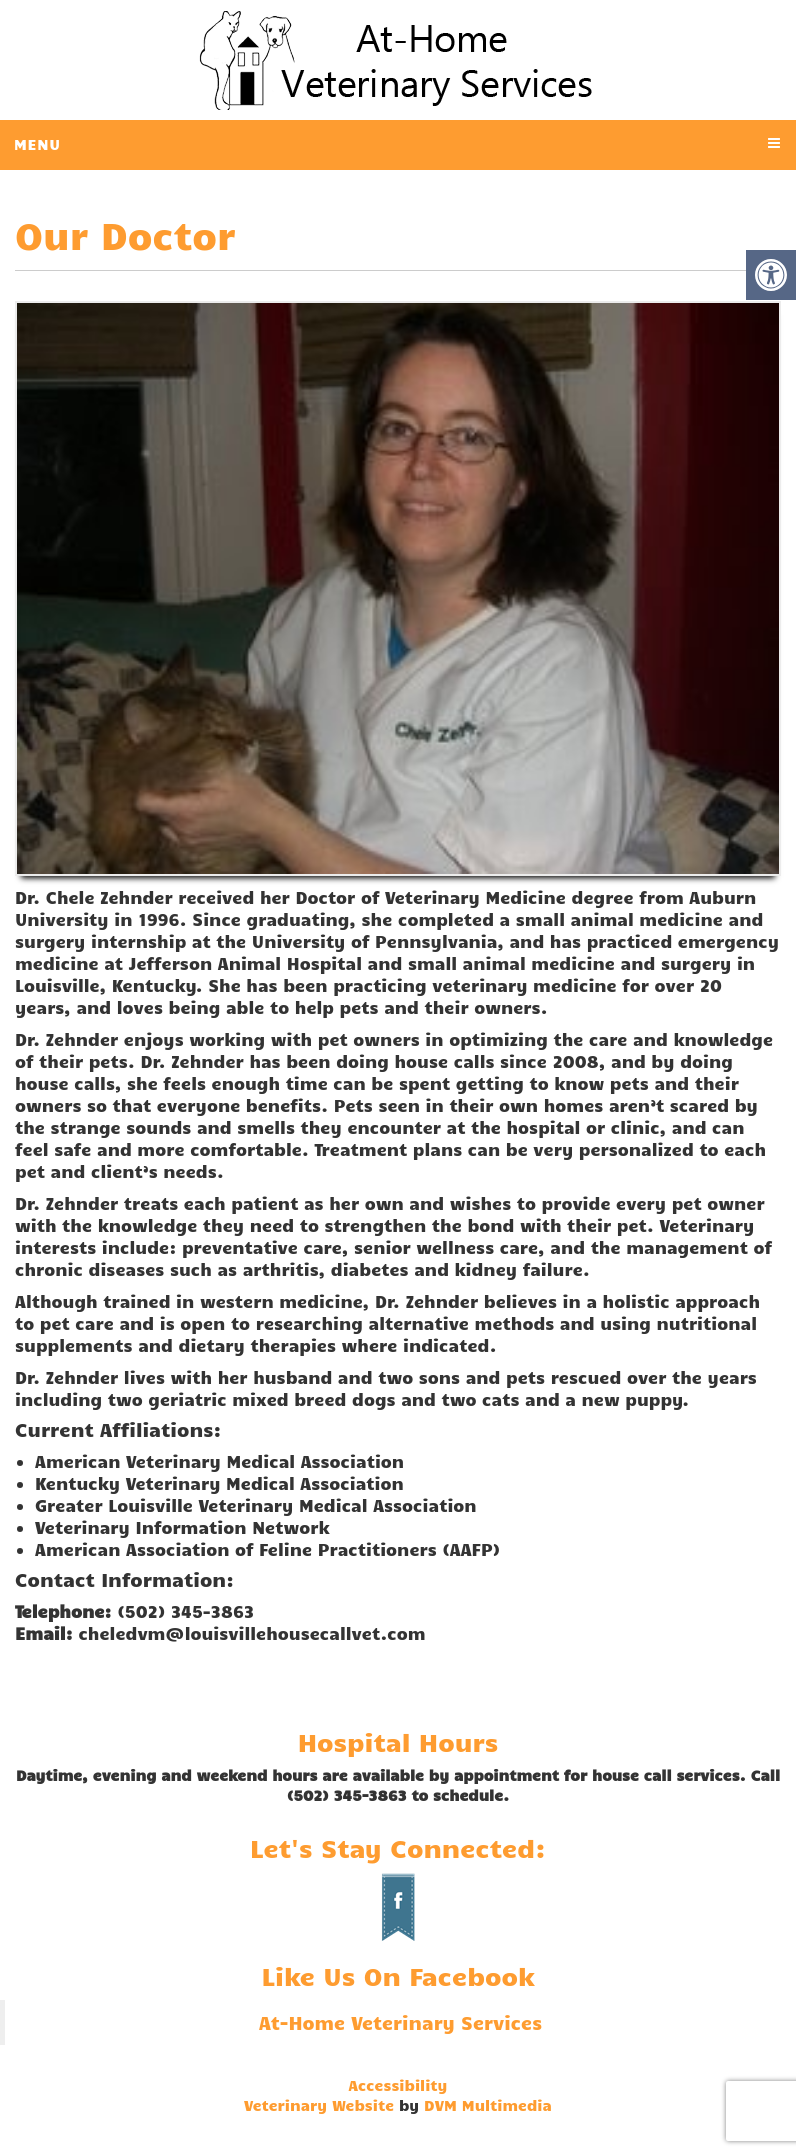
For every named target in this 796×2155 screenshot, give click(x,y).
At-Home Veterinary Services (400, 2022)
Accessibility (398, 2085)
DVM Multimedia (488, 2105)
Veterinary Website (319, 2105)
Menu (37, 144)
